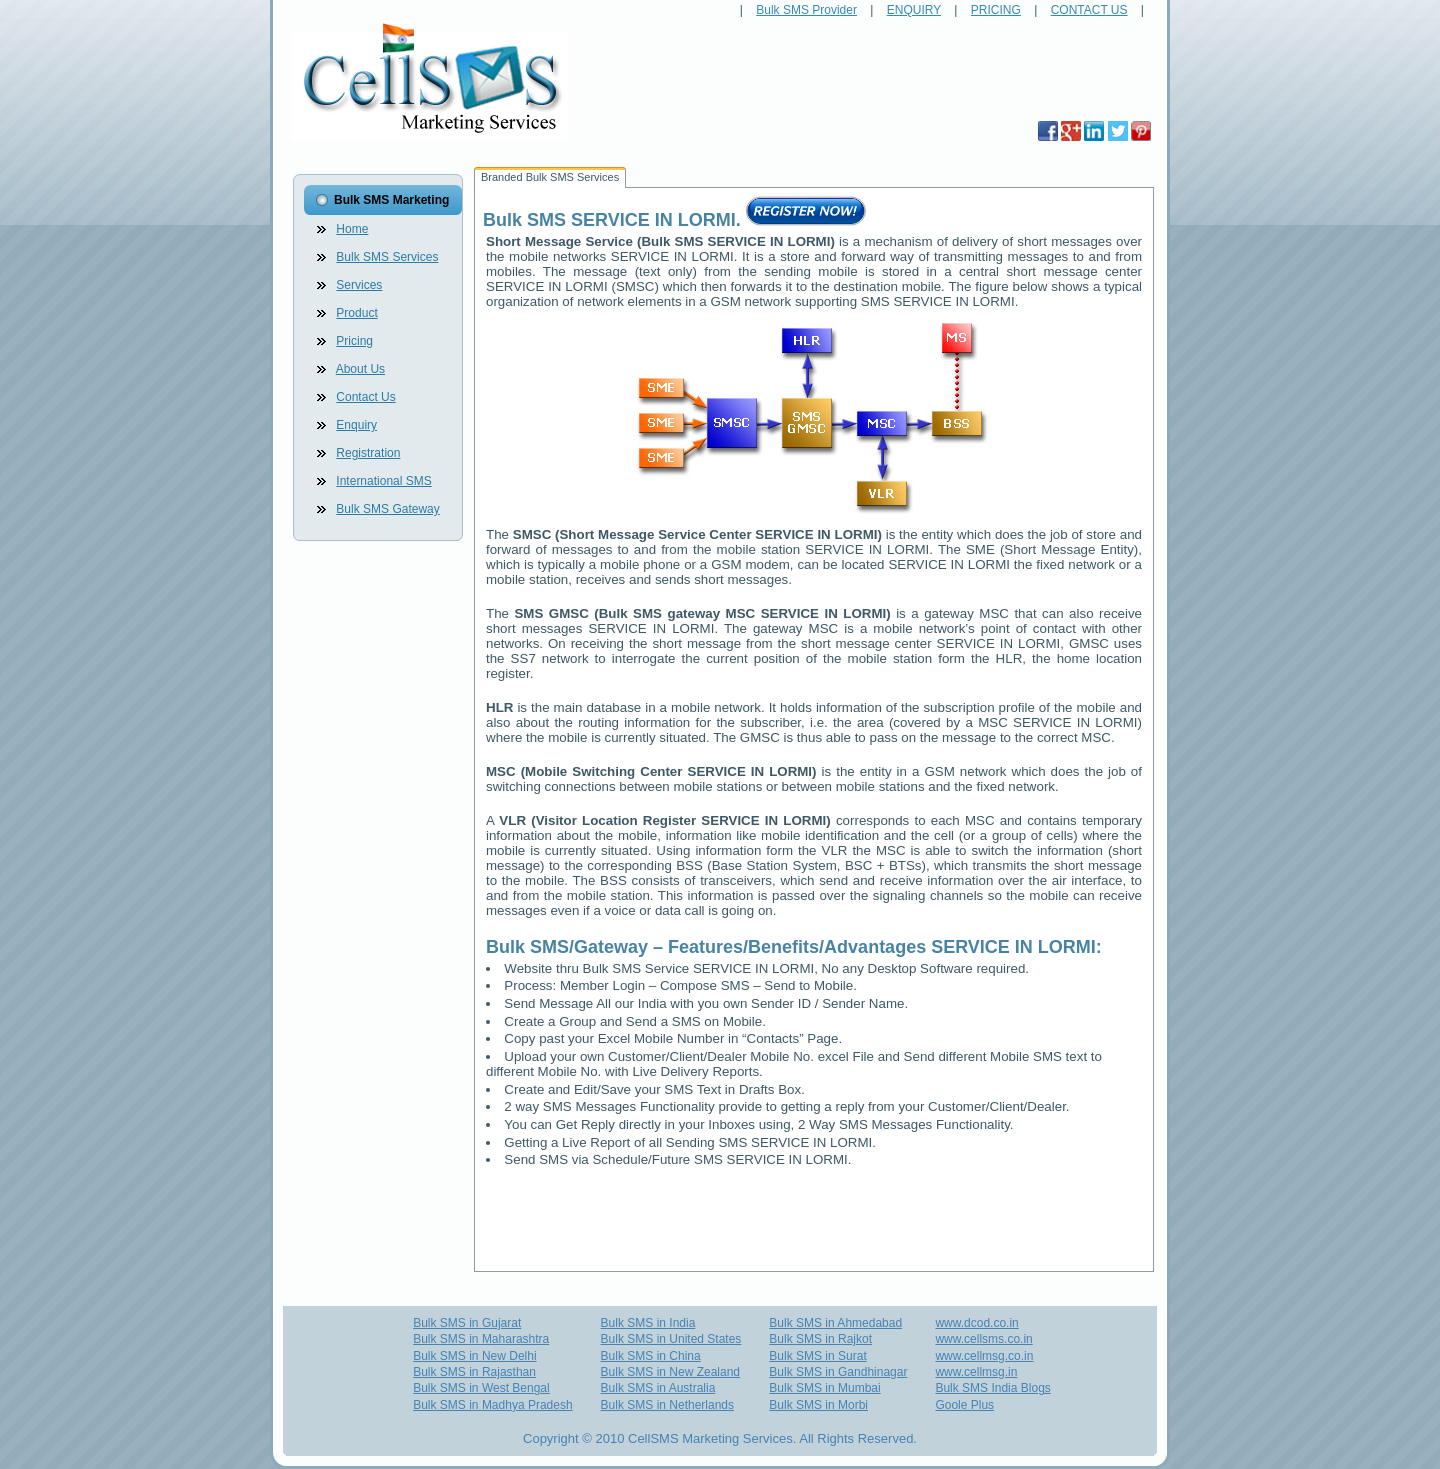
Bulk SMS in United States (671, 1339)
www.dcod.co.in (976, 1323)
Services (359, 285)
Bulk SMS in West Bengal (481, 1388)
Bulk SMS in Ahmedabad (835, 1323)
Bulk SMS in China (651, 1356)
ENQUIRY (914, 10)
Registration (368, 453)
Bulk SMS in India (648, 1323)
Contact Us (365, 397)
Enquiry (356, 425)
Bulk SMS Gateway (387, 509)
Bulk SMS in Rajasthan (474, 1372)
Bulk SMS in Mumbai (824, 1388)
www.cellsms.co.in (983, 1339)
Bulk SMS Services (387, 257)
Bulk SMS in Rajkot (820, 1339)
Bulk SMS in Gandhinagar (838, 1372)
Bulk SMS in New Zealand (670, 1372)
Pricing (354, 341)
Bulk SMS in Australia (658, 1388)
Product (356, 313)
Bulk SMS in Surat (817, 1356)
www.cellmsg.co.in (984, 1356)
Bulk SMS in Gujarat (467, 1323)
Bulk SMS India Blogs (992, 1388)
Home (352, 229)
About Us (360, 369)
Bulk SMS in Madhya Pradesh (492, 1405)
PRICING (996, 10)
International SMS (383, 481)
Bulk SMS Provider (806, 10)
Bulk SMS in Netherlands (667, 1405)
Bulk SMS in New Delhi (474, 1356)
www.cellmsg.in (976, 1372)
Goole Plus (964, 1405)
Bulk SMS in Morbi (818, 1405)
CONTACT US (1089, 10)
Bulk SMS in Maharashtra (481, 1339)
